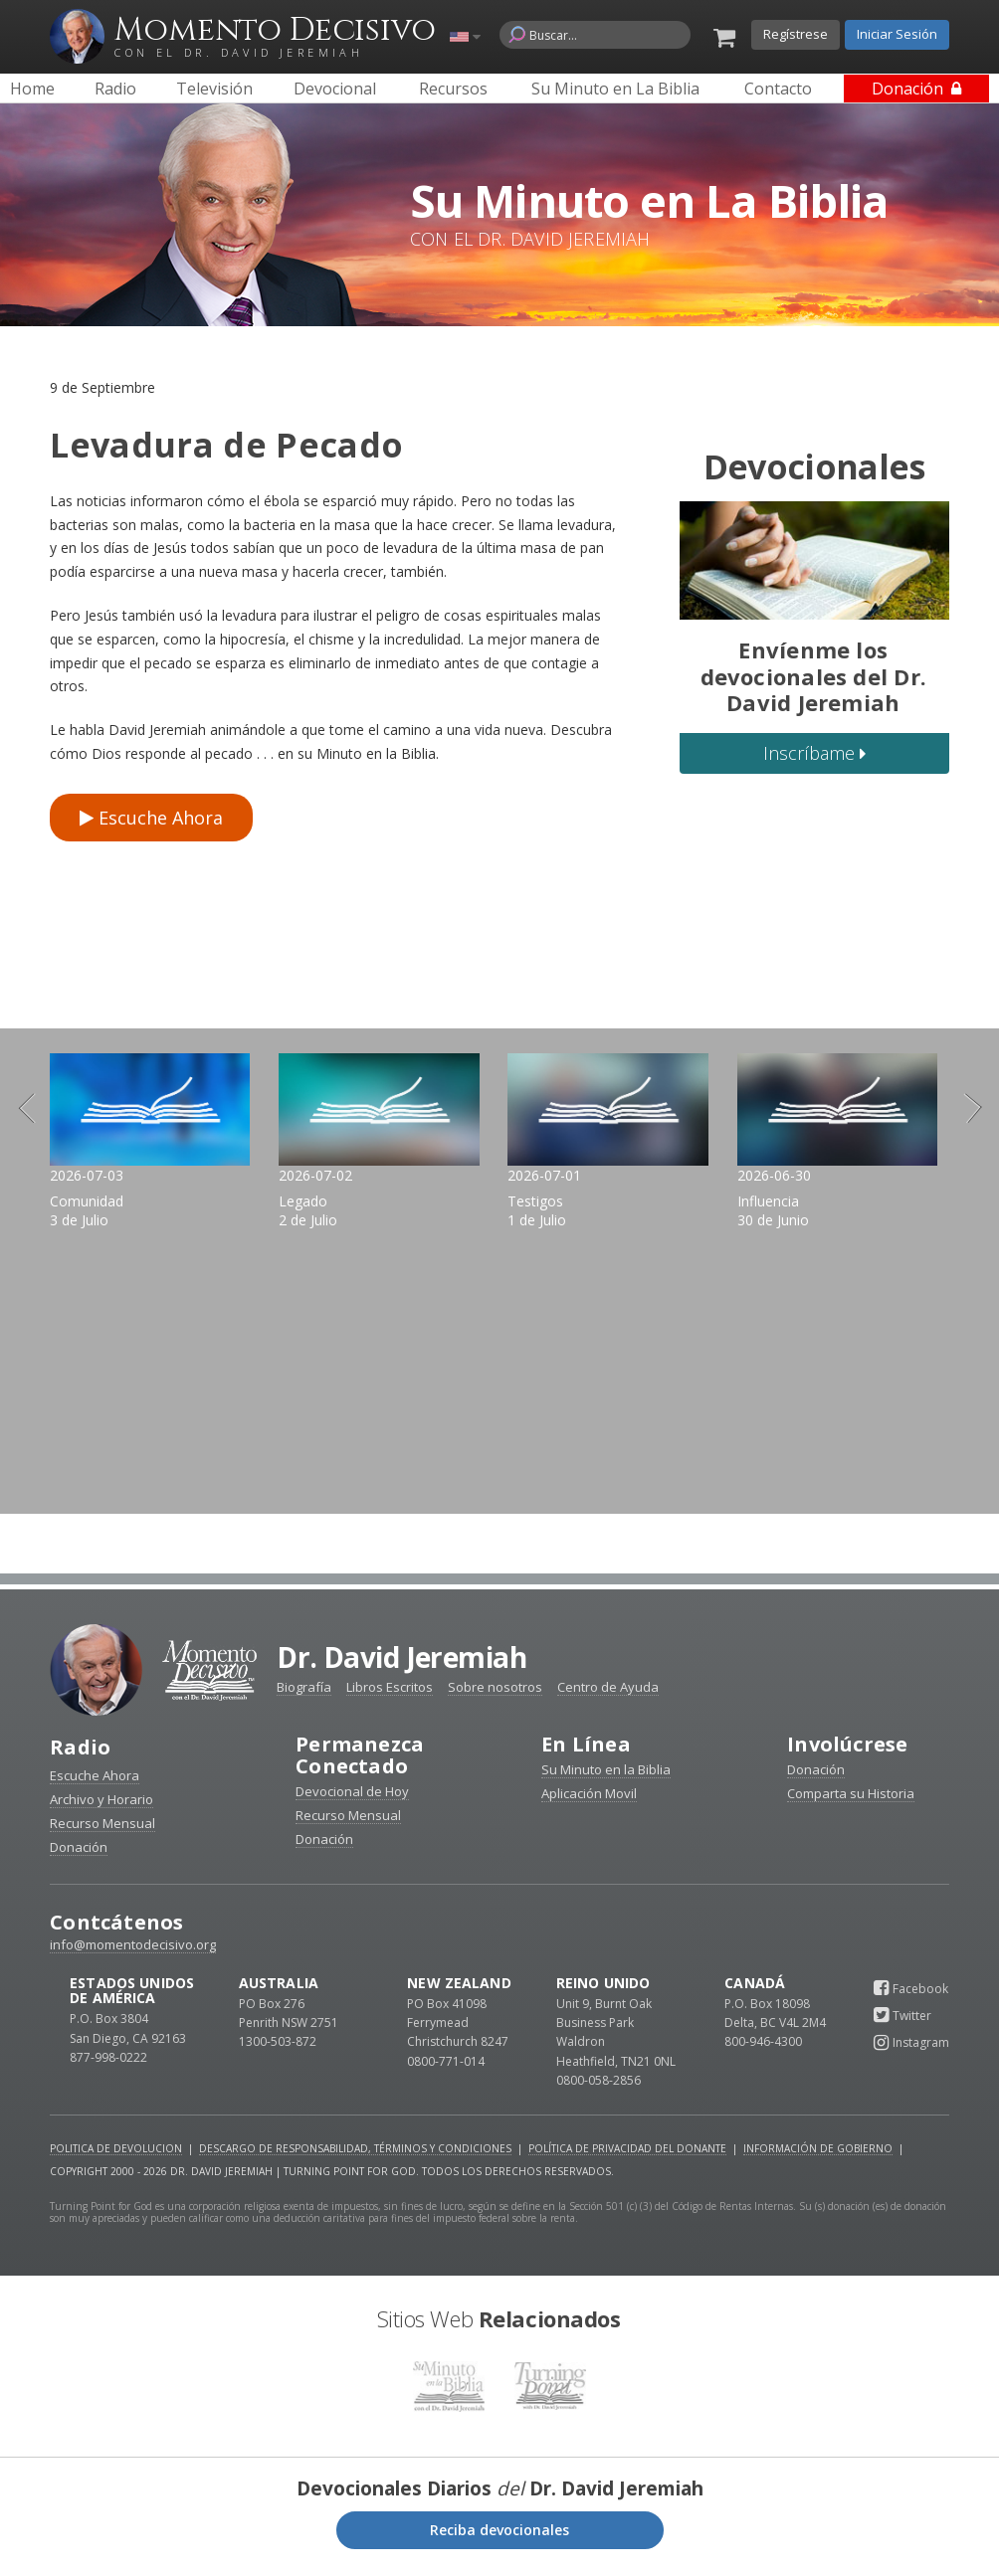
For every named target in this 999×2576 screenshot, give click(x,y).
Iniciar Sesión (897, 34)
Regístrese (795, 34)
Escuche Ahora (151, 817)
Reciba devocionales (499, 2536)
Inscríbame (814, 753)
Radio (80, 1755)
